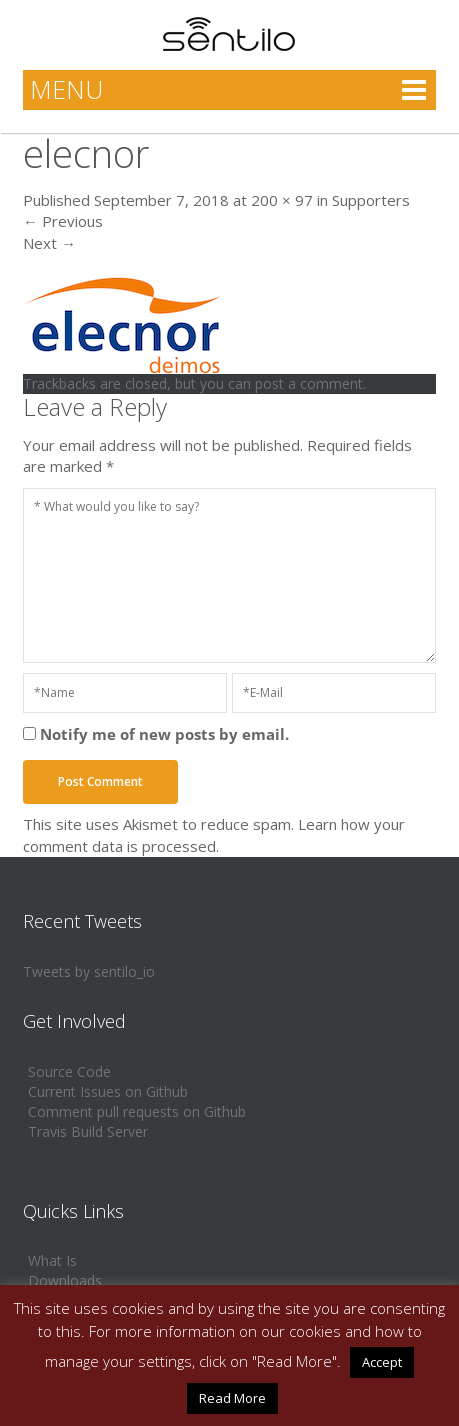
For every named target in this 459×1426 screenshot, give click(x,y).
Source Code (69, 1071)
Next (49, 243)
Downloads (65, 1280)
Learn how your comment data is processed (214, 834)
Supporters (371, 200)
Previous (63, 221)
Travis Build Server (88, 1131)
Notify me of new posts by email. (164, 734)
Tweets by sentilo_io (89, 971)
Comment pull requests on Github (137, 1111)
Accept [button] (382, 1362)
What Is (52, 1260)
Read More (232, 1398)
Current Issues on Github (108, 1091)
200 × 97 (282, 200)
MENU (66, 89)
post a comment (309, 383)
